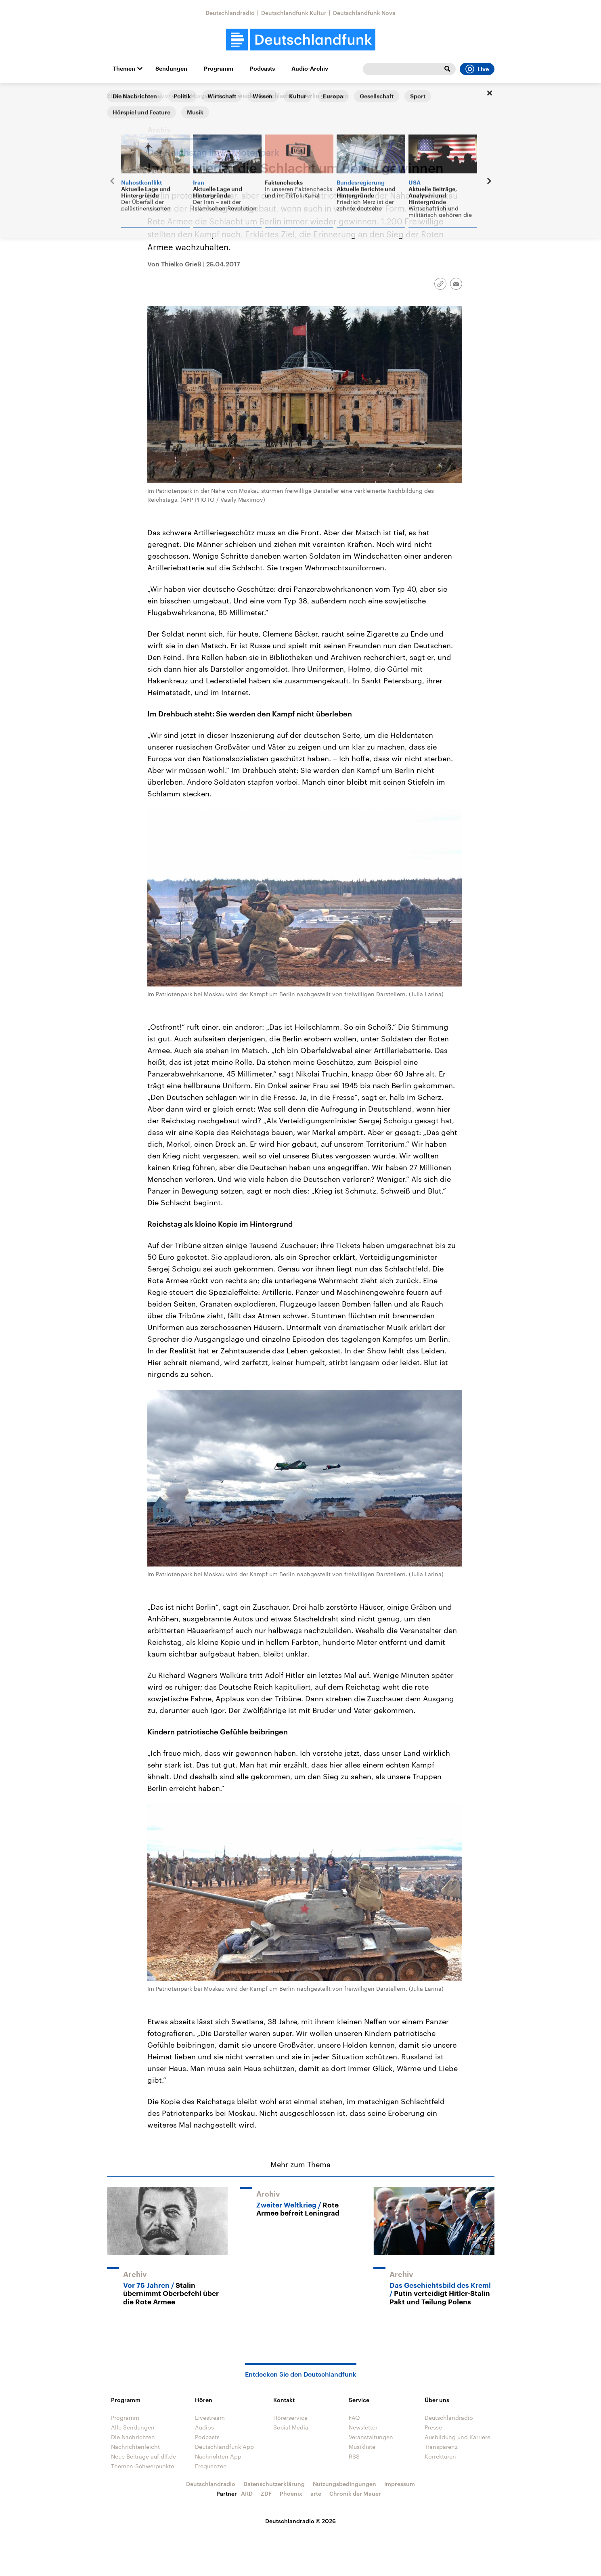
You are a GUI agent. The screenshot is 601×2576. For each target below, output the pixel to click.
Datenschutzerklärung (274, 2483)
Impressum (399, 2483)
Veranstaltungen (371, 2437)
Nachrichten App (218, 2456)
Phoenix (291, 2493)
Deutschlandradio (230, 12)
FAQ (354, 2417)
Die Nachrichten (133, 2437)
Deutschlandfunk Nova (364, 12)
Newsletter (363, 2427)
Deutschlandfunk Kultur (294, 12)
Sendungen (171, 68)
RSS (354, 2456)
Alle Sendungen (133, 2427)
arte (315, 2493)
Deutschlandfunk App (224, 2446)
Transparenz (441, 2446)
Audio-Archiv (309, 68)
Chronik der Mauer (355, 2493)
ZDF (266, 2493)
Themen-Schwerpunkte (142, 2466)
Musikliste (362, 2446)
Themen (124, 68)
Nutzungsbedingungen (344, 2483)
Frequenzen (211, 2466)
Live (477, 69)
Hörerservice (290, 2417)
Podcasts (262, 68)
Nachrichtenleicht (135, 2446)
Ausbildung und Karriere (457, 2437)
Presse (433, 2427)
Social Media (290, 2427)
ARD (247, 2493)
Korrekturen (440, 2456)
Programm (218, 68)
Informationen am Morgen (176, 95)
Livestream (210, 2417)
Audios (204, 2427)
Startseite (120, 95)
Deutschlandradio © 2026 (300, 2520)
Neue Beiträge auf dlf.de (143, 2456)
